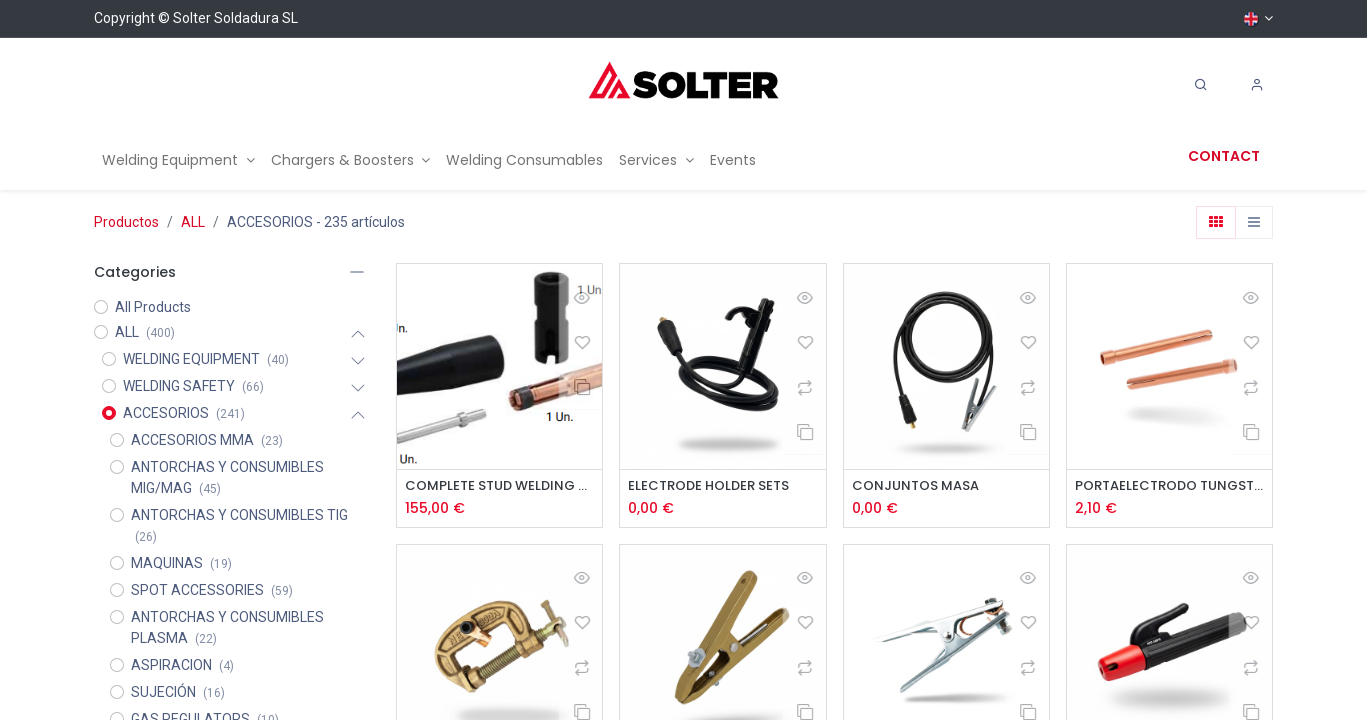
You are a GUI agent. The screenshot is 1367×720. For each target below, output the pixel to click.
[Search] (1201, 85)
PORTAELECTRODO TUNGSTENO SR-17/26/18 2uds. (1169, 486)
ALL (193, 222)
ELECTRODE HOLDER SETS (714, 486)
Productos (126, 222)
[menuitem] (178, 160)
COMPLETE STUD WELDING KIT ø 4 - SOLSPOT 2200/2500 (499, 486)
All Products (153, 307)
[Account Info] (1257, 85)
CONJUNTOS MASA (919, 486)
